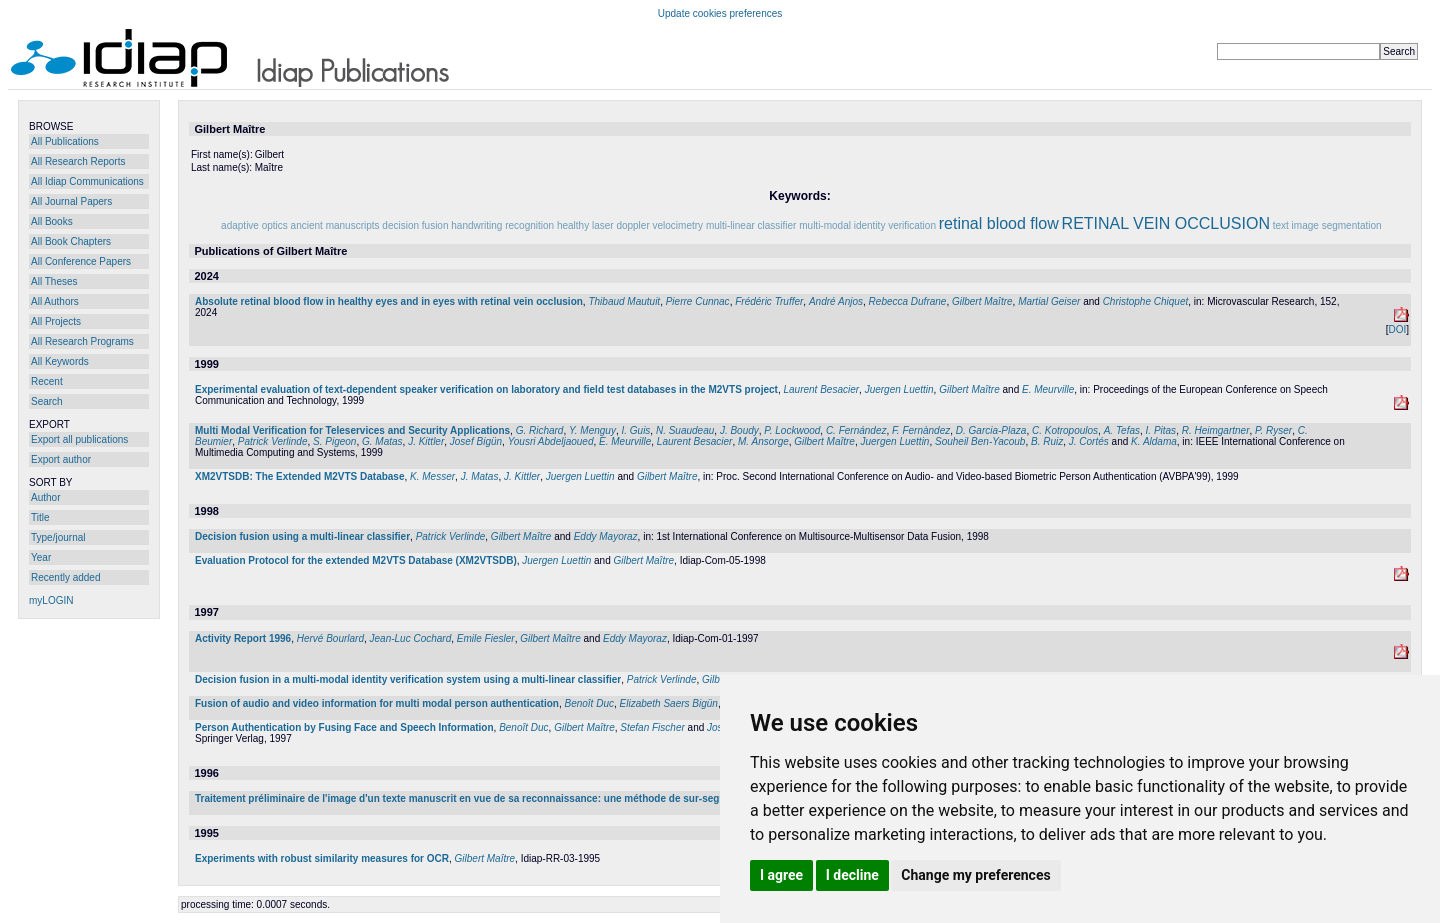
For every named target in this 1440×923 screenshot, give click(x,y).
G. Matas (382, 441)
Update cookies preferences (720, 13)
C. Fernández (856, 430)
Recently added (66, 577)
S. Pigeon (334, 441)
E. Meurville (1048, 389)
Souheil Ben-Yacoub (980, 441)
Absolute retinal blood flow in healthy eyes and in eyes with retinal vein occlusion (389, 301)
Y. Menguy (592, 430)
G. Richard (540, 430)
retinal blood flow (999, 223)
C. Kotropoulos (1065, 430)
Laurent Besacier (821, 389)
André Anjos (836, 301)
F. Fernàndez (921, 430)
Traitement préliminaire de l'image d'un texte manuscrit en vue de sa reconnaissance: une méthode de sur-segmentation (481, 798)
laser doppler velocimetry (647, 225)
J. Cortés (1089, 441)
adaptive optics (254, 225)
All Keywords (60, 361)
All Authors (55, 301)
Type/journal (58, 537)
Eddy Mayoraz (606, 536)
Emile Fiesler (486, 638)
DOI (1397, 329)
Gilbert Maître (982, 301)
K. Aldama (1154, 441)
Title (40, 517)
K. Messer (432, 476)
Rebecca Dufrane (908, 301)
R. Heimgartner (1216, 430)
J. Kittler (426, 441)
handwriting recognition (502, 225)
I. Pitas (1161, 430)
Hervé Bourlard (330, 638)
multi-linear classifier (751, 225)
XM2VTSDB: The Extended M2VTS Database (300, 476)
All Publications (65, 141)
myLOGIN (51, 600)
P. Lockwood (792, 430)
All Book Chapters (71, 241)
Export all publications (79, 439)
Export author (61, 459)
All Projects (56, 321)
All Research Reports (78, 161)
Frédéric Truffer (769, 301)
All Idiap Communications (87, 181)
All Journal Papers (71, 201)
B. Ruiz (1047, 441)
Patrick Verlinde (273, 441)
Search (47, 401)
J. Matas (480, 476)
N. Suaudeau (685, 430)
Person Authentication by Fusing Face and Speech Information (344, 727)
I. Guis (635, 430)
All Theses (54, 281)
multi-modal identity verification (867, 225)
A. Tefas (1122, 430)
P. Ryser (1273, 430)
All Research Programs (82, 341)
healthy (573, 225)
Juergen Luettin (899, 389)
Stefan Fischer (652, 727)
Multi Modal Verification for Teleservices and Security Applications (352, 430)
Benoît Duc (588, 703)
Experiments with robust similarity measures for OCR (322, 858)
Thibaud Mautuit (624, 301)
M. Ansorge (763, 441)
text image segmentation (1327, 225)
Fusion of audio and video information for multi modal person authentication (377, 703)
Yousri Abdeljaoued (551, 441)
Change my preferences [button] (975, 875)
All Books (52, 221)
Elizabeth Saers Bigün (669, 703)
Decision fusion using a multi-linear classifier (302, 536)
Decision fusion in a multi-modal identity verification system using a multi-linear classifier (408, 679)
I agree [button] (781, 875)
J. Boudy (739, 430)
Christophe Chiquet (1146, 301)
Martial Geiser (1049, 301)
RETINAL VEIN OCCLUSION (1166, 223)
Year (41, 557)
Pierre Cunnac (698, 301)
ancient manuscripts (335, 225)
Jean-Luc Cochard (411, 638)
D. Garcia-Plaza (991, 430)
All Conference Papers (81, 261)
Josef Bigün (476, 441)
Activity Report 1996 (243, 638)
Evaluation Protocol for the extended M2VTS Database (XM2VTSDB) (356, 560)
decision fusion (415, 225)
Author (45, 497)
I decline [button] (852, 875)
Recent (47, 381)
